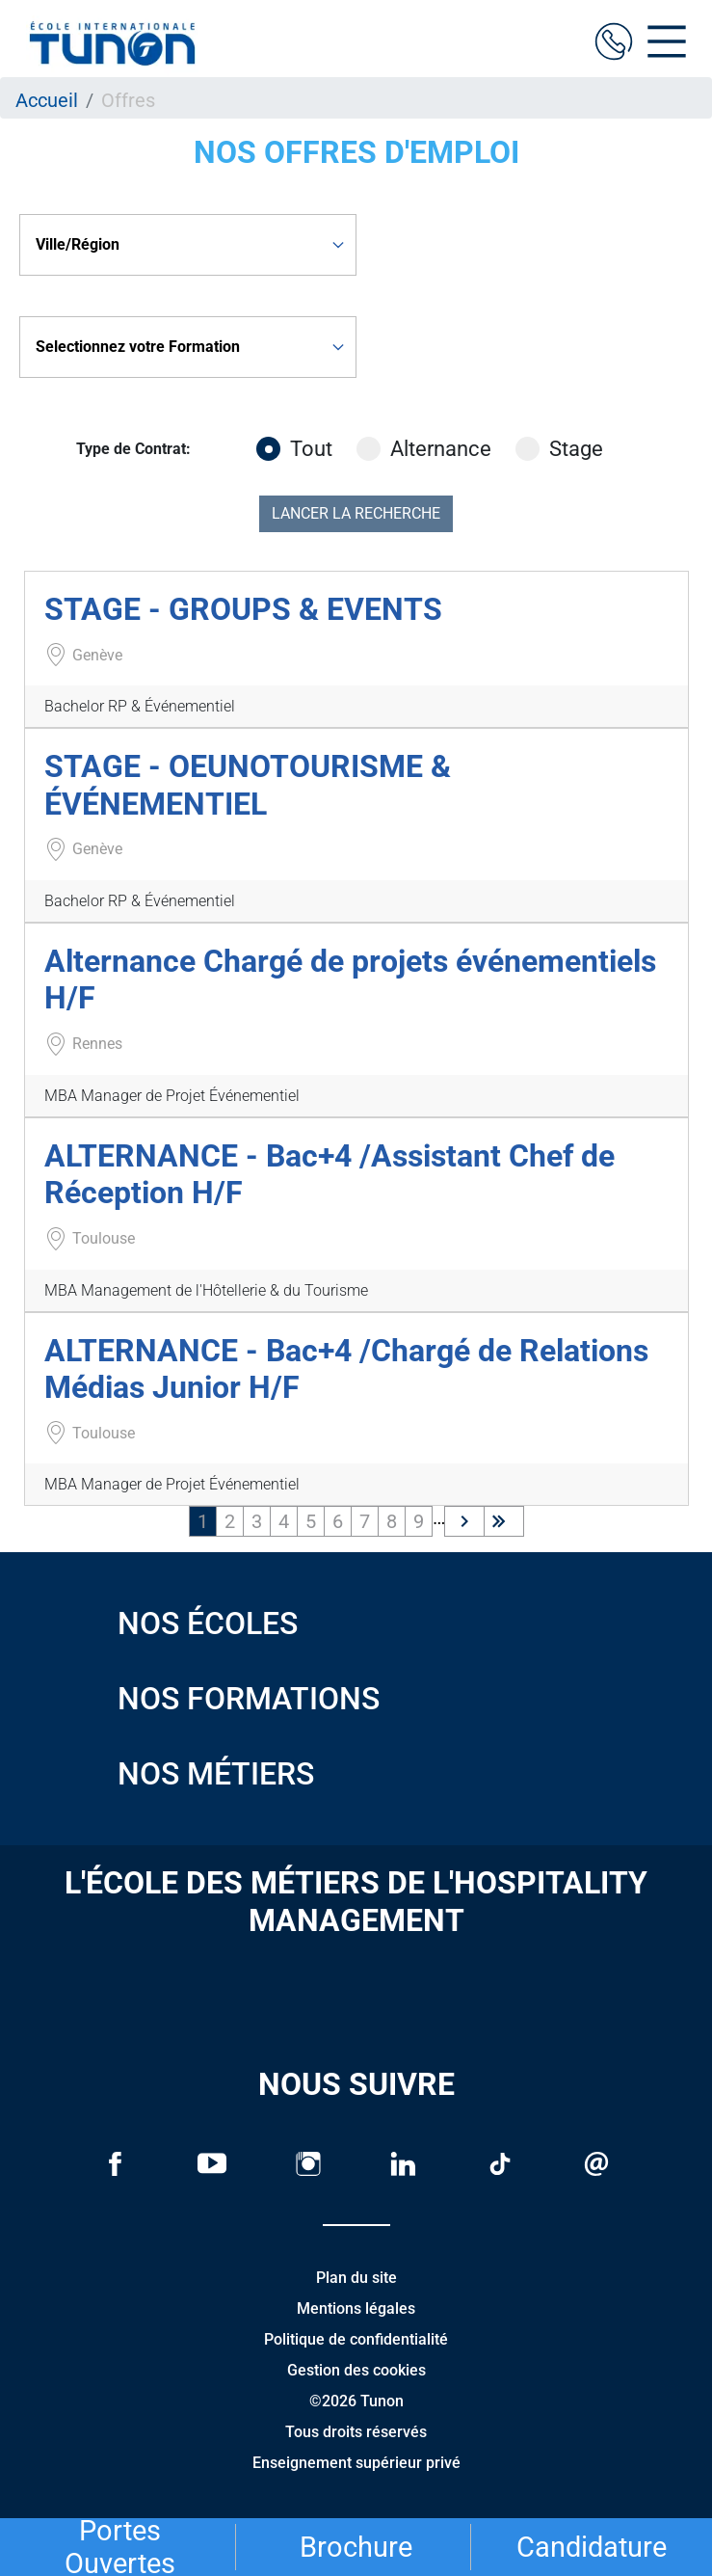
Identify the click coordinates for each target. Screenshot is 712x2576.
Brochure (356, 2547)
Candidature (591, 2547)
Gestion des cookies (356, 2370)
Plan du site (356, 2277)
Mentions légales (356, 2308)
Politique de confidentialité (356, 2339)
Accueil (46, 100)
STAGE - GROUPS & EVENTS (243, 609)
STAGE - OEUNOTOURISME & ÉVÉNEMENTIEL (247, 784)
